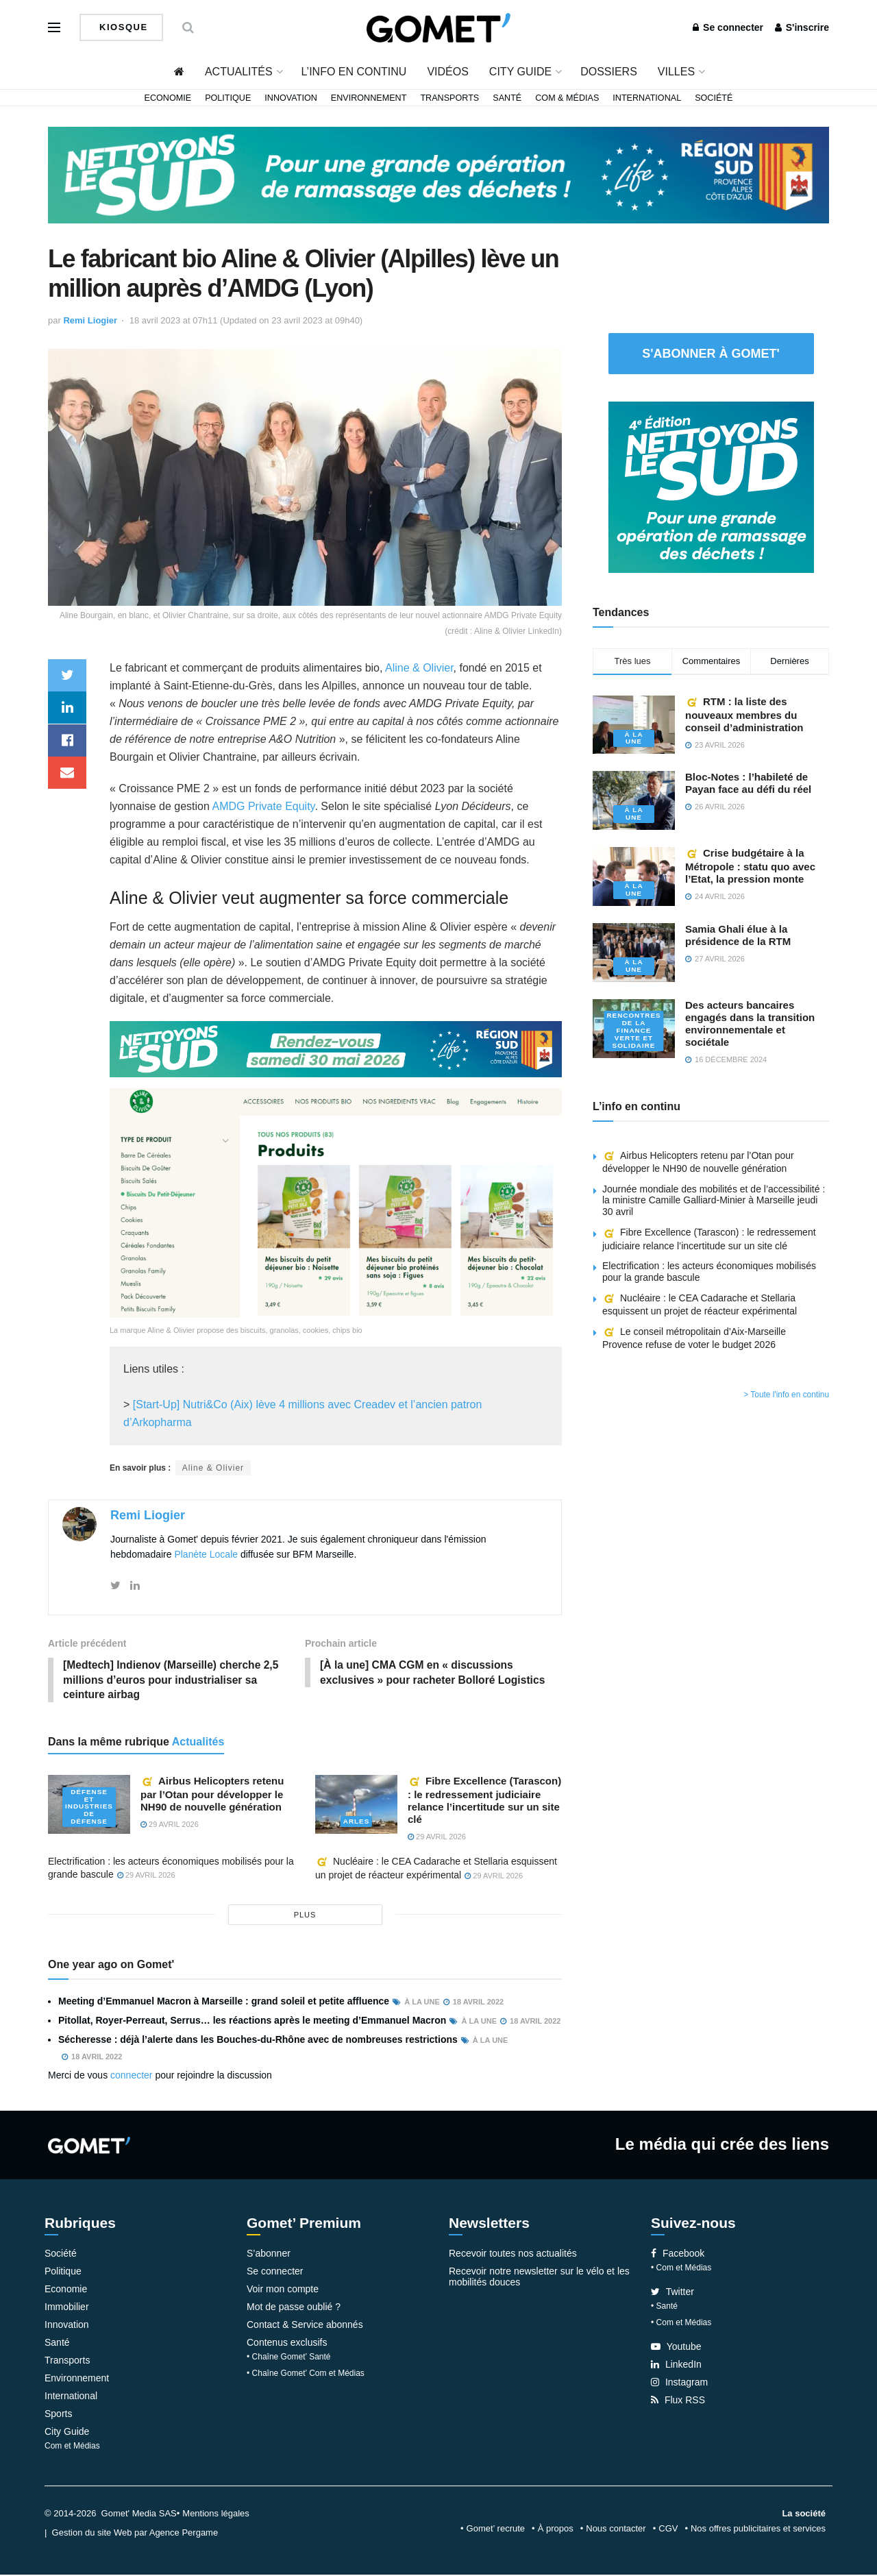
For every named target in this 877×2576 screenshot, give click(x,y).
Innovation (290, 98)
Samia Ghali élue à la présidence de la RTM (738, 935)
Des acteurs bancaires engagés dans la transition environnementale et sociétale (750, 1023)
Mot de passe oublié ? (294, 2308)
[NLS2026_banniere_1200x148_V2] (438, 174)
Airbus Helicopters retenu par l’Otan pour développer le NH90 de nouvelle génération (212, 1795)
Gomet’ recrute (496, 2530)
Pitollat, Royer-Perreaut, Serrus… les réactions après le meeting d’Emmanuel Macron (252, 2021)
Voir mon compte (283, 2290)
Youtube (676, 2347)
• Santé (664, 2307)
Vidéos (447, 71)
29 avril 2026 (169, 1825)
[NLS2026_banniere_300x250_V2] (711, 485)
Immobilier (67, 2308)
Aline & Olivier (419, 668)
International (647, 98)
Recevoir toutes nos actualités (513, 2254)
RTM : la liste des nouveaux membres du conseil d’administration (744, 714)
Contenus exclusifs (287, 2343)
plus (305, 1916)
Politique (228, 98)
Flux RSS (678, 2401)
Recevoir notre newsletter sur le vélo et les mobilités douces (539, 2278)
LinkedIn (676, 2365)
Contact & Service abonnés (305, 2325)
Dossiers (608, 71)
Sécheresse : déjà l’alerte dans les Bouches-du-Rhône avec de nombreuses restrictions (258, 2041)
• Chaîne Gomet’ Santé (289, 2358)
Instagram (679, 2383)
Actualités (239, 71)
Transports (449, 98)
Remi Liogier (90, 320)
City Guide (520, 71)
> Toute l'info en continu (786, 1394)
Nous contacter (615, 2530)
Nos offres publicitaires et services (758, 2530)
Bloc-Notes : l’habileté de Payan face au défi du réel (748, 783)
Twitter (672, 2292)
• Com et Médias (681, 2269)
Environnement (369, 98)
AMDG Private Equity (263, 806)
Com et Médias (72, 2447)
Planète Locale (206, 1554)
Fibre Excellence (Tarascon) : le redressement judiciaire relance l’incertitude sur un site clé (484, 1801)
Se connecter (728, 27)
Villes (676, 71)
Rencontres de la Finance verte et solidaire (633, 1031)
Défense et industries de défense (89, 1808)
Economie (168, 98)
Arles (356, 1823)
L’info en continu (354, 71)
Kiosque (122, 27)
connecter (131, 2076)
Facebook (677, 2254)
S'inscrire (802, 27)
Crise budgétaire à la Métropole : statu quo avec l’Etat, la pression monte (750, 866)
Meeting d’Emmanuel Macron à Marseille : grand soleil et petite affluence (223, 2002)
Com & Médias (567, 98)
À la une (633, 738)
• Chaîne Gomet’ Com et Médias (306, 2374)
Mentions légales (215, 2515)
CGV (668, 2530)
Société (713, 98)
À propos (555, 2530)
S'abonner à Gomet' (711, 353)
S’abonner (269, 2254)
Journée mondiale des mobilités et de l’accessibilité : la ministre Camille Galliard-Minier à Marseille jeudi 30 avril (713, 1200)
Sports (58, 2414)
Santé (507, 98)
